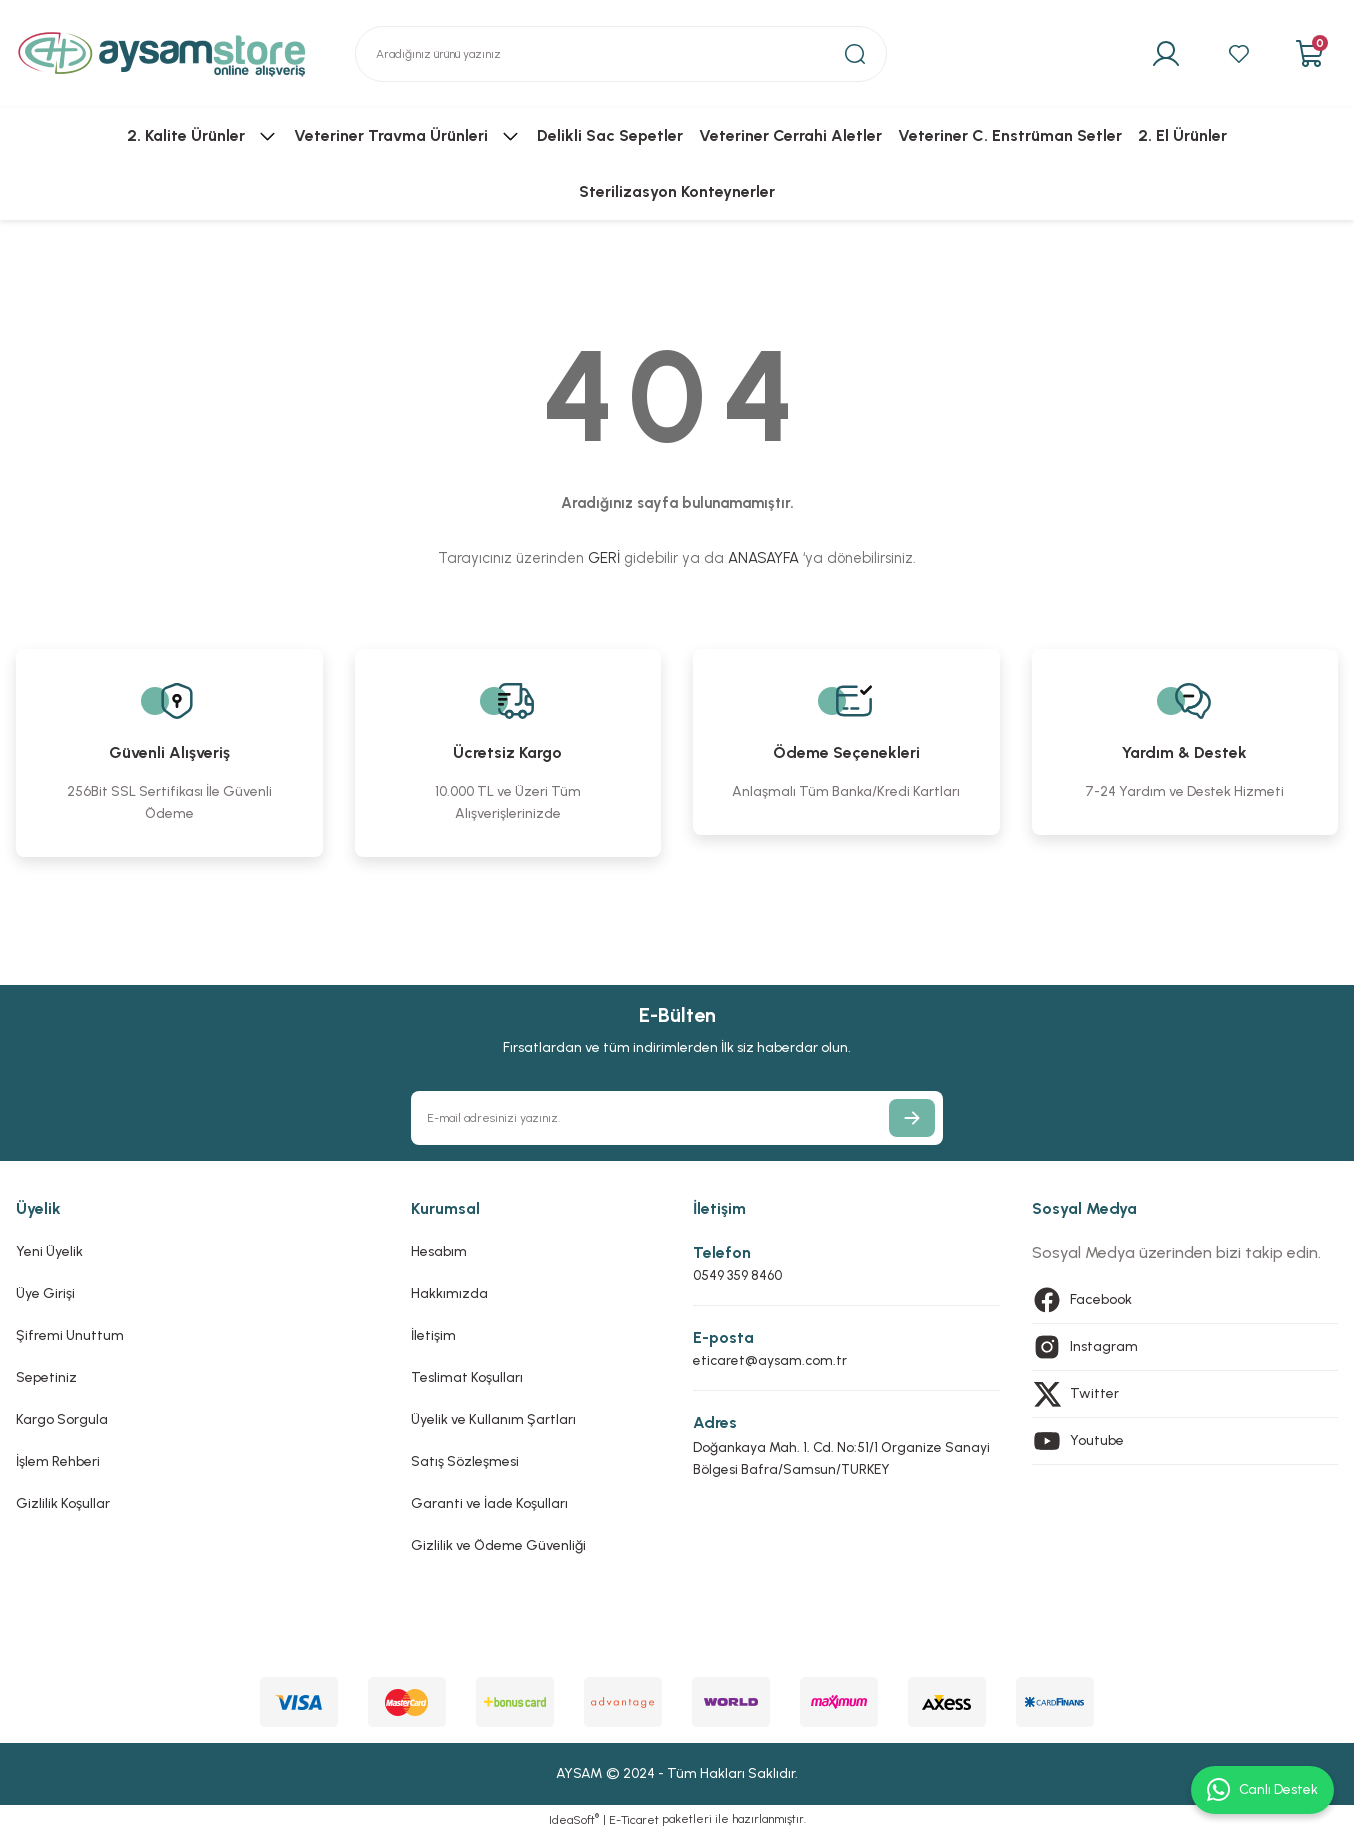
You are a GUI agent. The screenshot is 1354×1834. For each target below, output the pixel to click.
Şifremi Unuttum (70, 1335)
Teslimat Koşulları (467, 1377)
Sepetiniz (46, 1377)
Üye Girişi (45, 1293)
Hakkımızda (449, 1293)
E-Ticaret (634, 1820)
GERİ (604, 558)
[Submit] (912, 1118)
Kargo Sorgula (62, 1419)
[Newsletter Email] (677, 1118)
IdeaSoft (574, 1819)
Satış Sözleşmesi (465, 1461)
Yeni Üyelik (49, 1251)
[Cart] (1308, 54)
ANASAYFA (763, 558)
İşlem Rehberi (58, 1461)
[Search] (621, 54)
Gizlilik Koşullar (63, 1503)
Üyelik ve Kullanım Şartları (493, 1419)
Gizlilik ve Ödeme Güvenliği (498, 1545)
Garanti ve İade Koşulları (489, 1503)
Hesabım (439, 1251)
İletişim (433, 1335)
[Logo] (162, 54)
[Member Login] (1161, 54)
